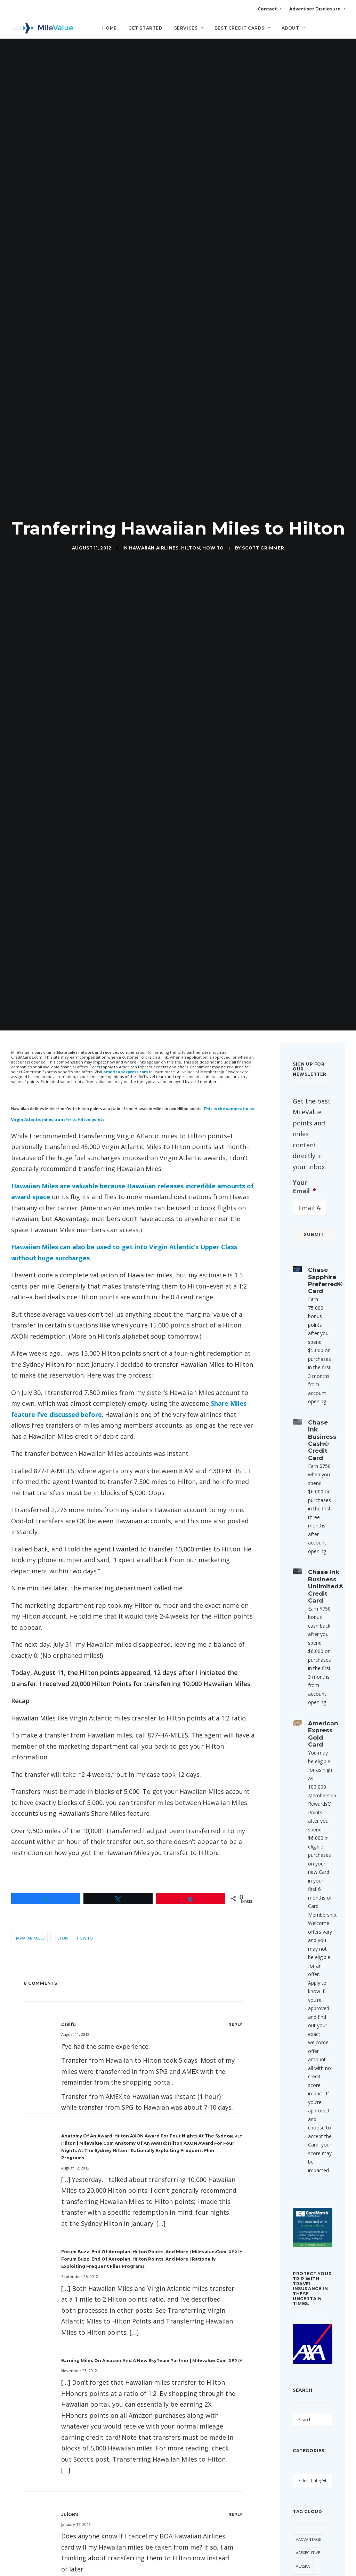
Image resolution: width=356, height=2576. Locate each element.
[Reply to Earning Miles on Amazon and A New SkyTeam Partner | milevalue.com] (235, 2360)
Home (109, 28)
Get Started (145, 28)
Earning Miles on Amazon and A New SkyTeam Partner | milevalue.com (144, 2360)
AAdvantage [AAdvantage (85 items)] (308, 2539)
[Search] (340, 31)
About (293, 28)
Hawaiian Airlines (153, 548)
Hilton (190, 548)
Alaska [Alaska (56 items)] (303, 2566)
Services (188, 28)
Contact (269, 8)
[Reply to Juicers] (235, 2514)
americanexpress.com (125, 1071)
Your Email (304, 1187)
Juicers (70, 2514)
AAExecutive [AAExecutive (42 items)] (308, 2552)
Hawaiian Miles (29, 1938)
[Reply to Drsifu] (235, 2024)
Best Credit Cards (242, 28)
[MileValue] (42, 28)
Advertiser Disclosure (317, 8)
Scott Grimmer (263, 548)
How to (213, 548)
